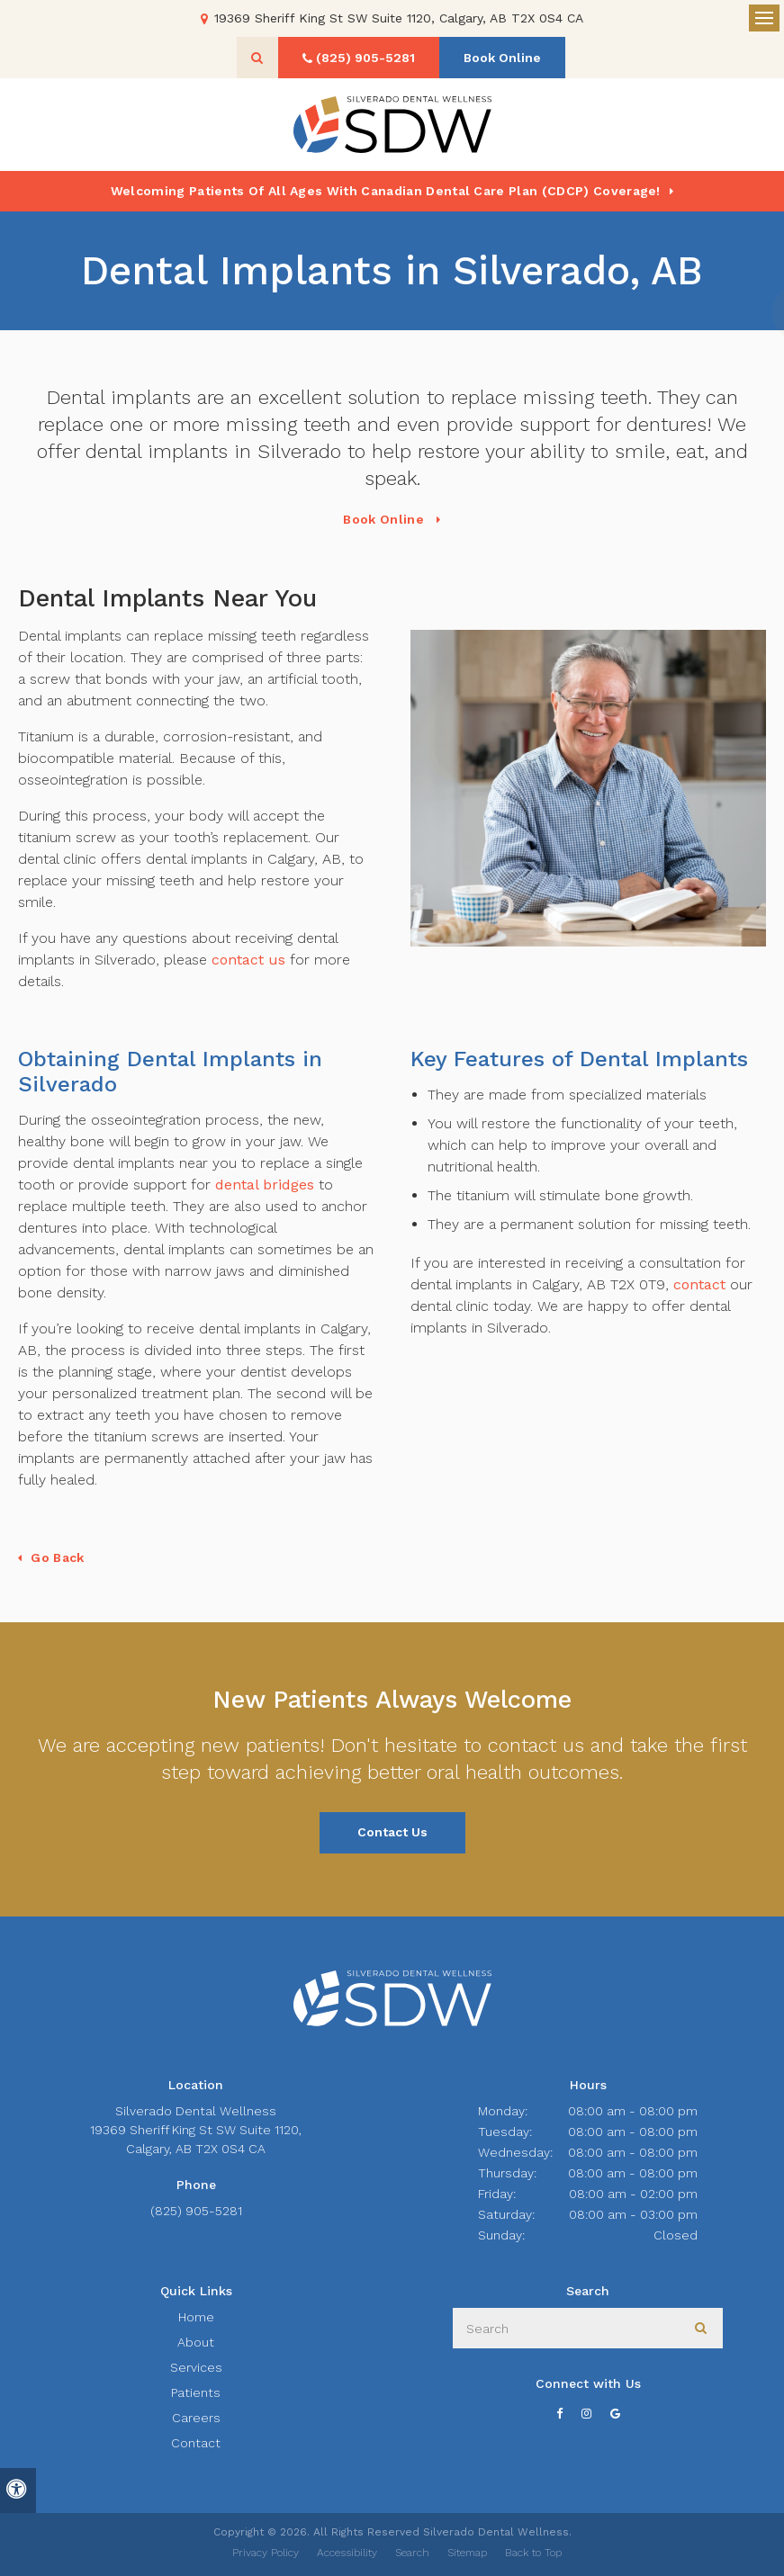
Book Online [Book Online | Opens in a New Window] (502, 57)
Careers (196, 2417)
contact (699, 1284)
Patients (196, 2392)
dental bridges (264, 1184)
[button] (717, 312)
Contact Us (392, 1832)
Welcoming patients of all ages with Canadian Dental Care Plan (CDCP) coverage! (386, 191)
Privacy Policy (265, 2552)
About (195, 2342)
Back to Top (533, 2552)
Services (196, 2367)
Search (412, 2552)
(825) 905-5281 (196, 2211)
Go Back (57, 1557)
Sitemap (467, 2552)
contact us (248, 959)
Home (196, 2317)
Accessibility (347, 2552)
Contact (196, 2443)
